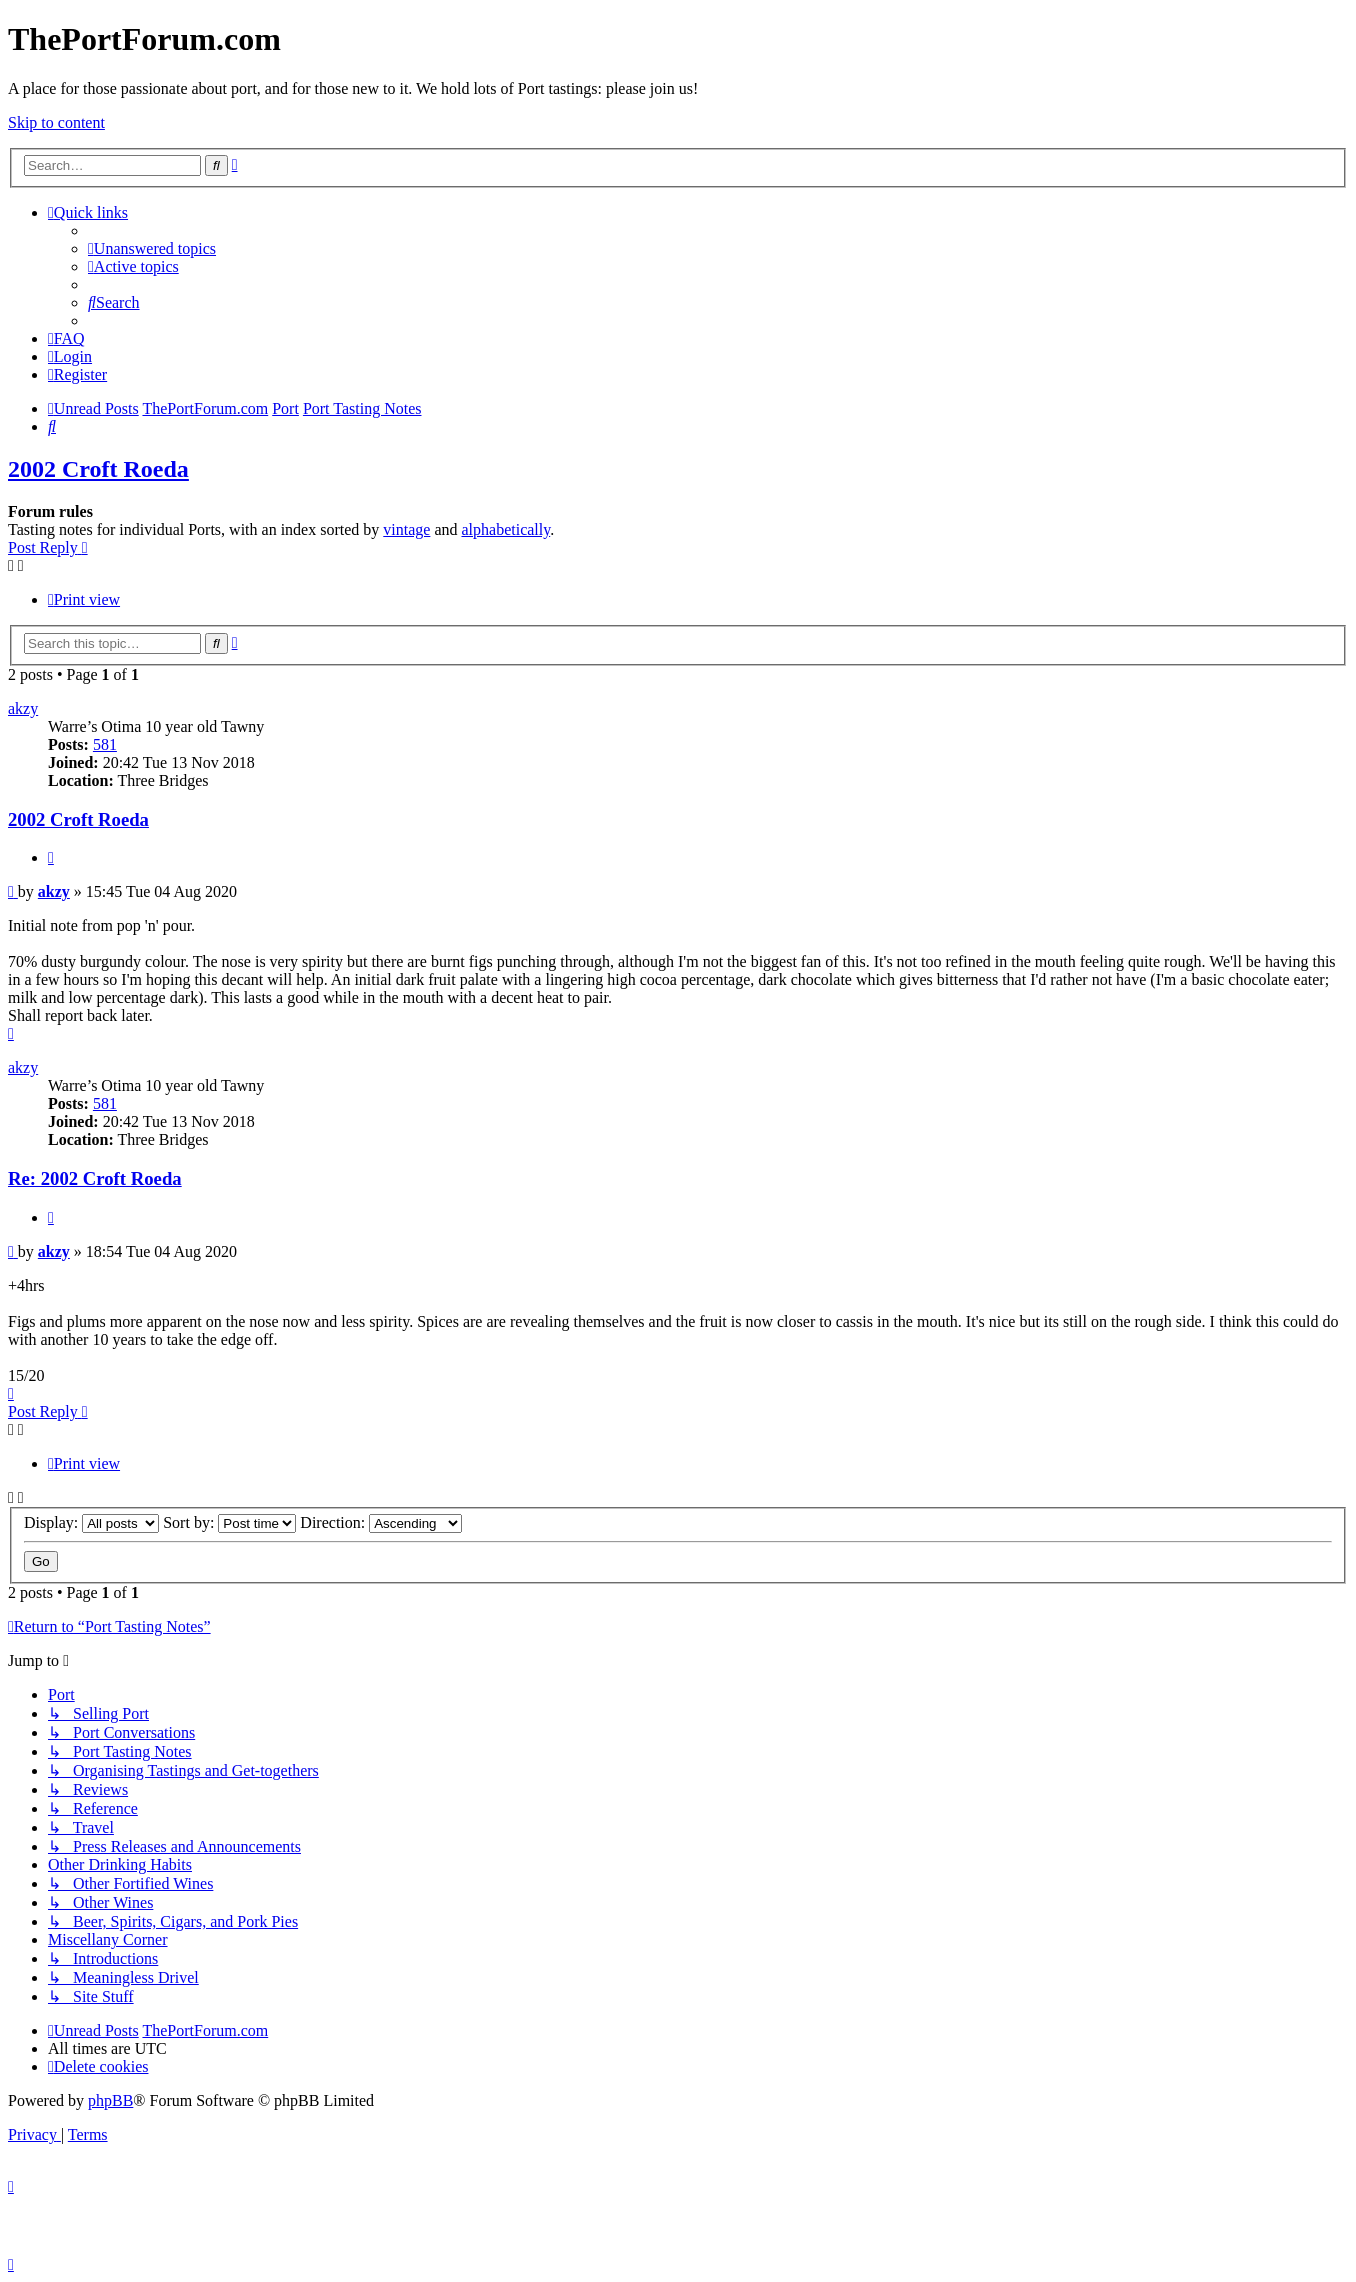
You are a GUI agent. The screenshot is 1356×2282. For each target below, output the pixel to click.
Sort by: (229, 1522)
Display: (91, 1522)
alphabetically (505, 529)
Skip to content (56, 122)
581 (105, 744)
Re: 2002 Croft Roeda (95, 1178)
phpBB (110, 2100)
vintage (406, 529)
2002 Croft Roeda (98, 469)
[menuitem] (152, 248)
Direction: (381, 1522)
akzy (23, 708)
